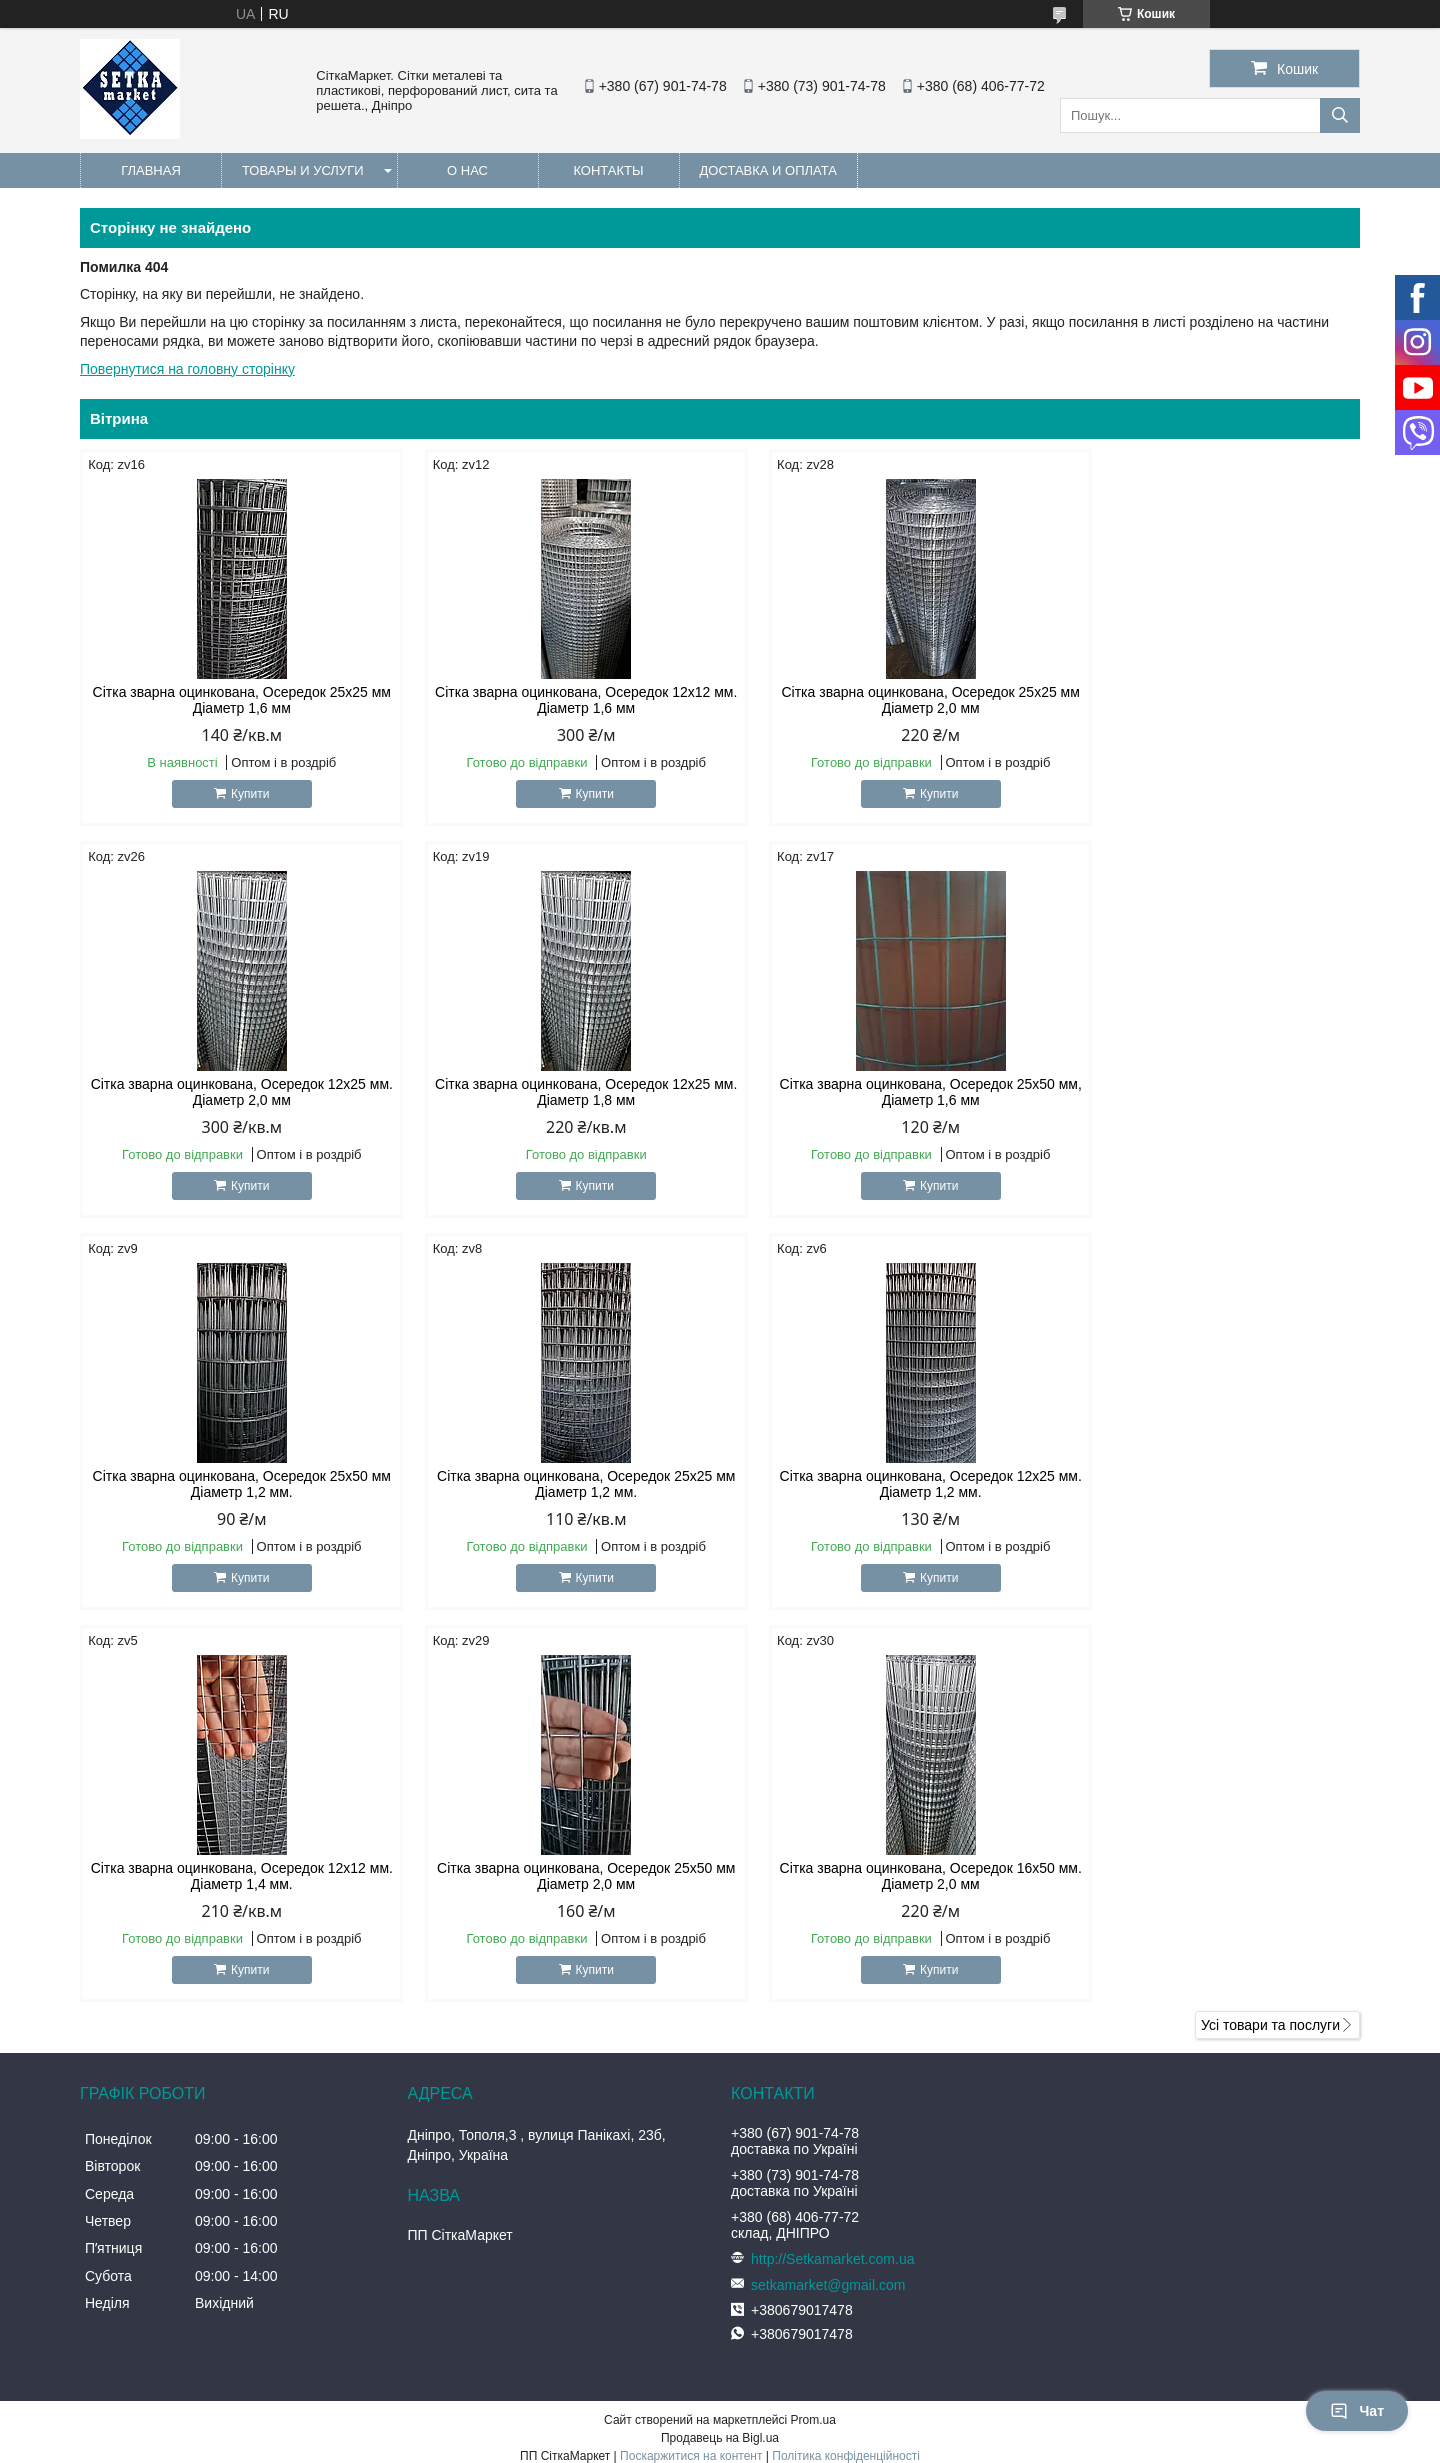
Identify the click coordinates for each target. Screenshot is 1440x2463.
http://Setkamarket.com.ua (832, 1867)
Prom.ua (813, 2028)
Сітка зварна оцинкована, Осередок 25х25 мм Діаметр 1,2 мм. (1207, 1092)
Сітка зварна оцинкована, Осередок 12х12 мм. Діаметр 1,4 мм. (557, 1484)
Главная (151, 170)
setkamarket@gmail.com (828, 1893)
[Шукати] (1340, 115)
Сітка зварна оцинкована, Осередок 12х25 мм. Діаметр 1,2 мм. (232, 1484)
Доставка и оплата (768, 170)
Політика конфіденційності (846, 2064)
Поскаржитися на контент (691, 2064)
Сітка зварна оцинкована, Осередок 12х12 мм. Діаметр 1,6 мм (557, 700)
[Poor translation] (73, 2174)
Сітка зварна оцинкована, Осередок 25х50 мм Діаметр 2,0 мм (882, 1484)
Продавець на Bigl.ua (720, 2046)
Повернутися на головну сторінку (187, 369)
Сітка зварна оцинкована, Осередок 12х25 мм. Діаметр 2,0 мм (1207, 700)
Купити (240, 794)
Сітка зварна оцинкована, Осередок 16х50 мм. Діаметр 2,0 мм (1207, 1484)
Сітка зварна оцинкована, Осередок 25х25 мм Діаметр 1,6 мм (232, 700)
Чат (1357, 2411)
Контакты (608, 170)
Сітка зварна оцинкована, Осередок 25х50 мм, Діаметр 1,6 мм (557, 1092)
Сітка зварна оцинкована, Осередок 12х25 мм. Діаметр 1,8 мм (232, 1092)
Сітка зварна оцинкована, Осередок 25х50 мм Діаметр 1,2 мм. (882, 1092)
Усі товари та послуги (1270, 1633)
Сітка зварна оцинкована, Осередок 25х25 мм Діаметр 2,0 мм (882, 700)
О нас (467, 170)
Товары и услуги (303, 170)
